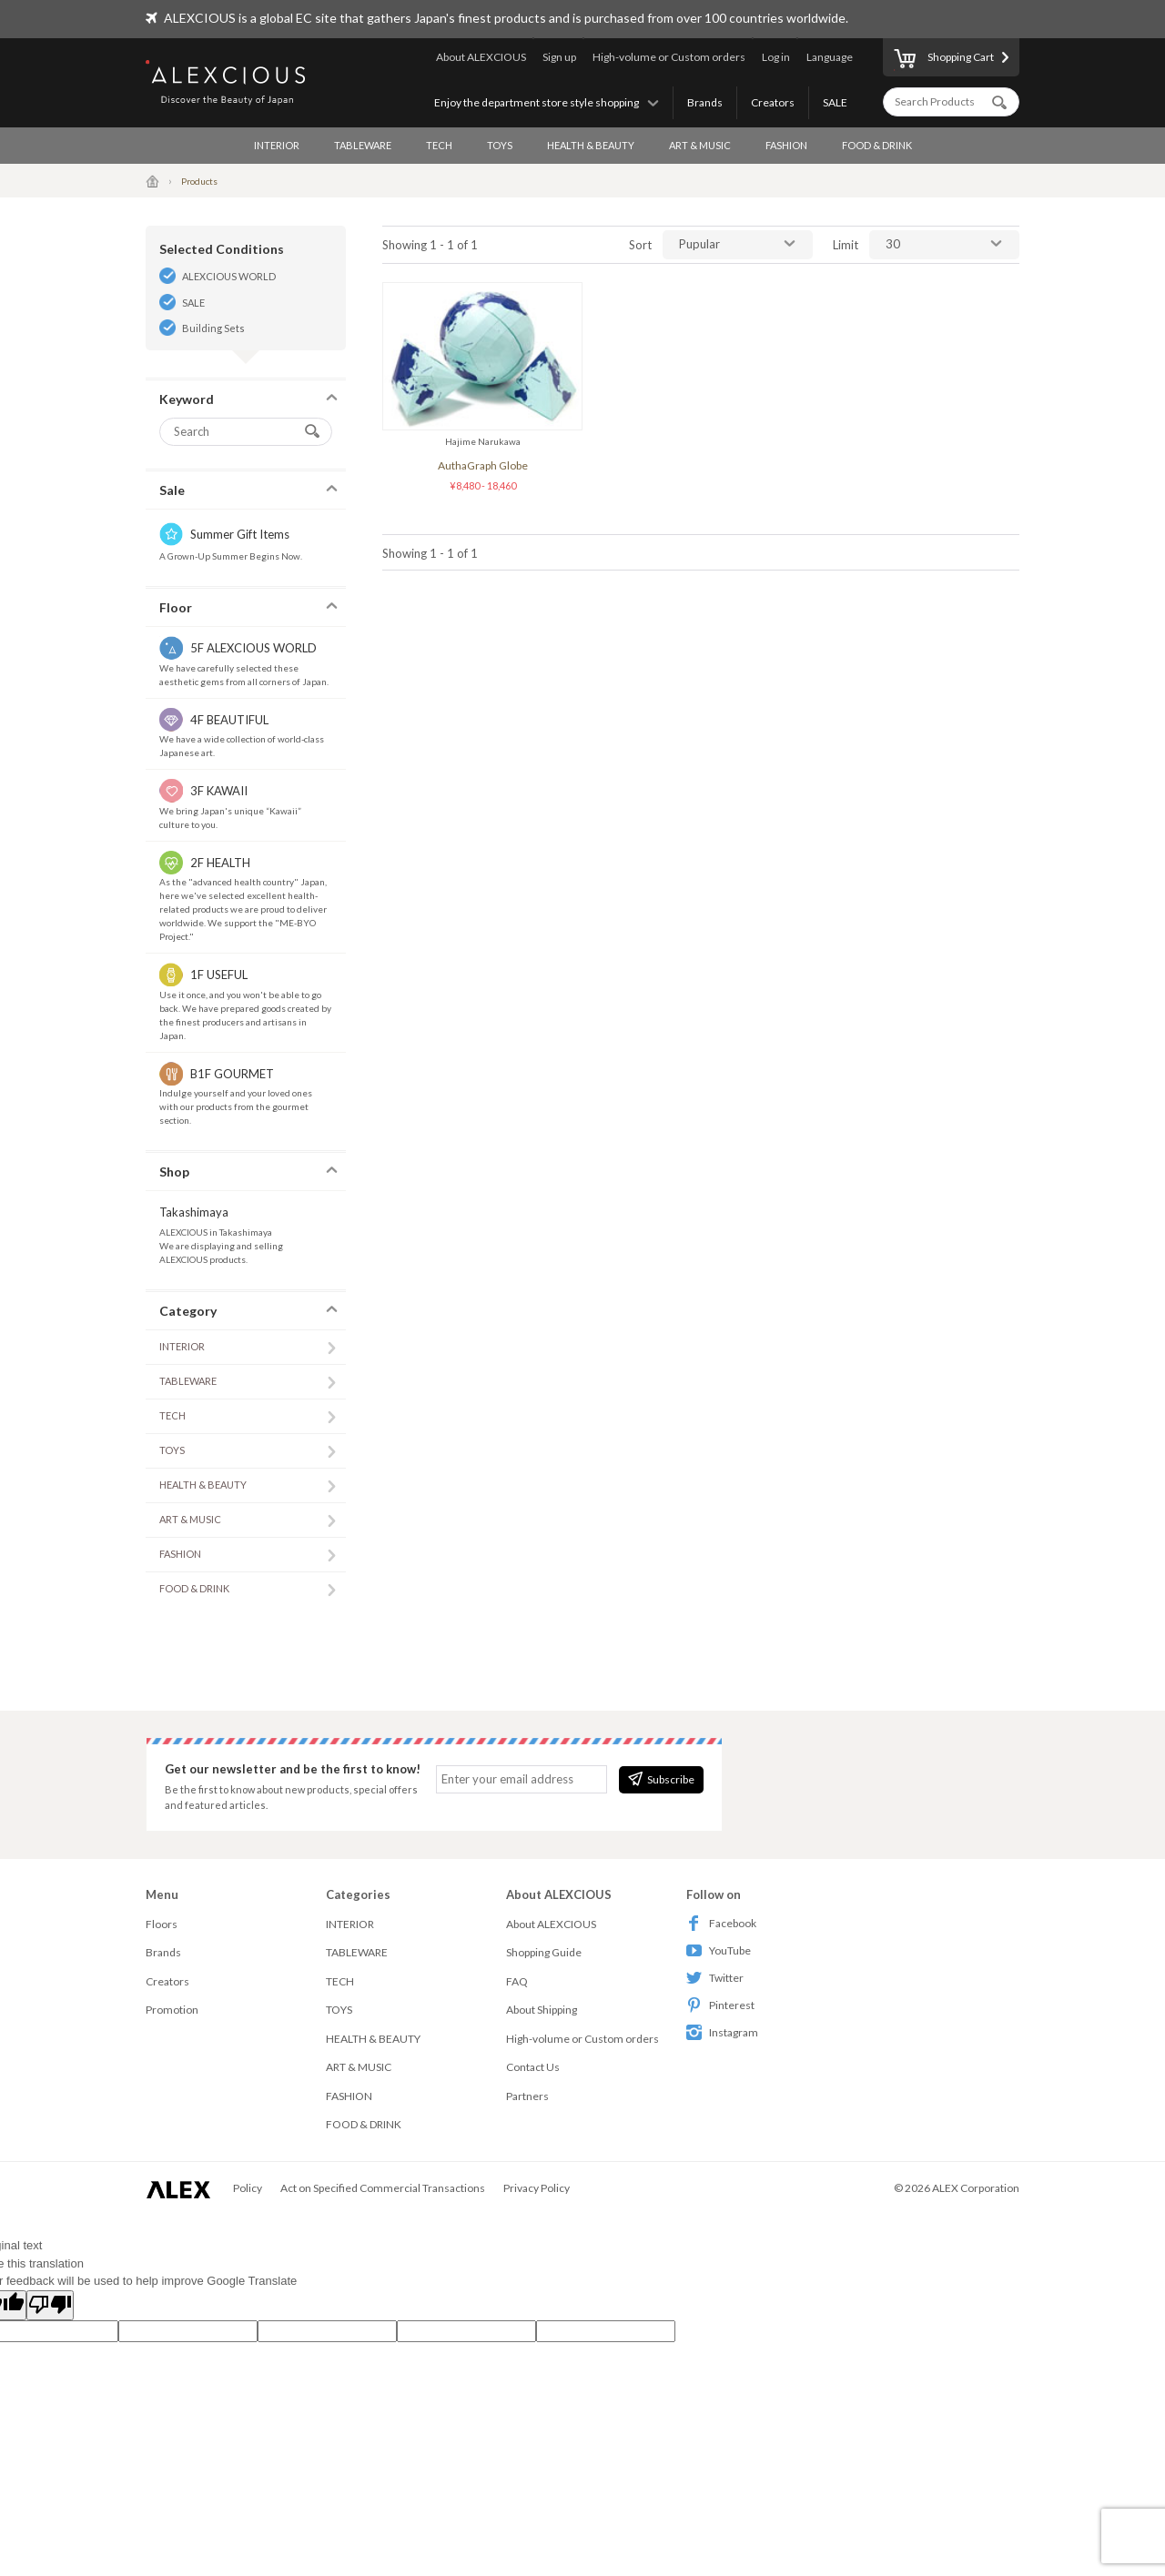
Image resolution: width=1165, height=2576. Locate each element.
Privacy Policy (536, 2188)
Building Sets (213, 328)
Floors (161, 1924)
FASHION (786, 145)
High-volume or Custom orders (669, 57)
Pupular (699, 244)
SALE (835, 102)
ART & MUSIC (700, 145)
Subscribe (661, 1779)
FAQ (517, 1981)
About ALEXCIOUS (481, 57)
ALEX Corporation (975, 2188)
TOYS (499, 145)
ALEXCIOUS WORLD (229, 276)
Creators (773, 102)
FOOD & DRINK (877, 145)
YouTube (718, 1950)
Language (829, 57)
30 (893, 244)
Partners (527, 2096)
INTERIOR (276, 145)
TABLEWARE (362, 145)
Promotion (172, 2009)
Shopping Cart (944, 60)
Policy (247, 2188)
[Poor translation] (50, 2305)
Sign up (559, 57)
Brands (705, 102)
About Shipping (541, 2009)
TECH (439, 145)
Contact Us (533, 2067)
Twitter (715, 1977)
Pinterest (720, 2005)
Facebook (721, 1923)
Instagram (722, 2032)
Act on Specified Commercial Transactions (382, 2188)
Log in (776, 57)
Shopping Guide (544, 1952)
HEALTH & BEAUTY (590, 145)
